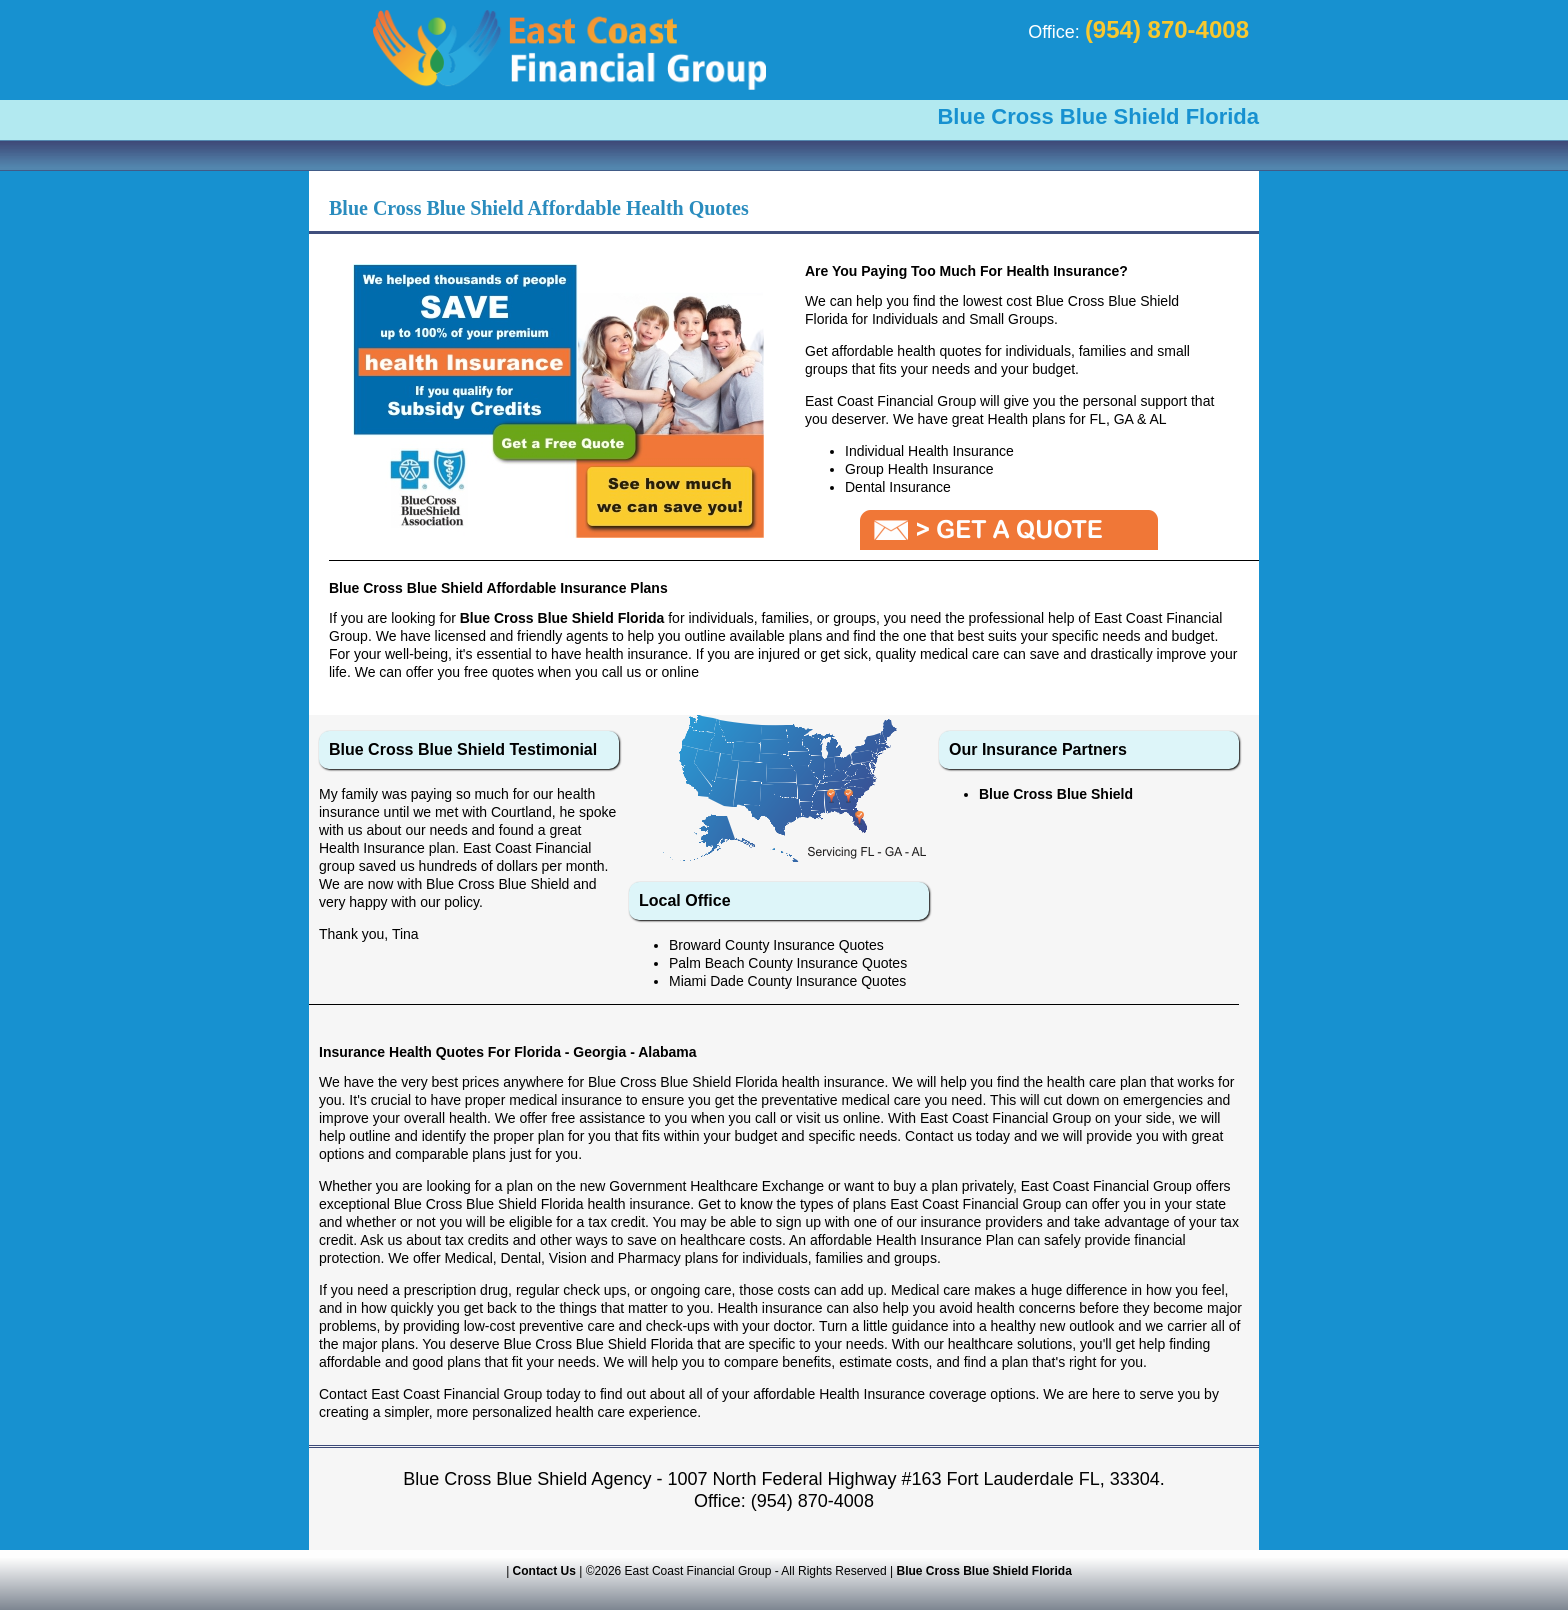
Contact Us (544, 1571)
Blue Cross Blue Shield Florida (984, 1571)
